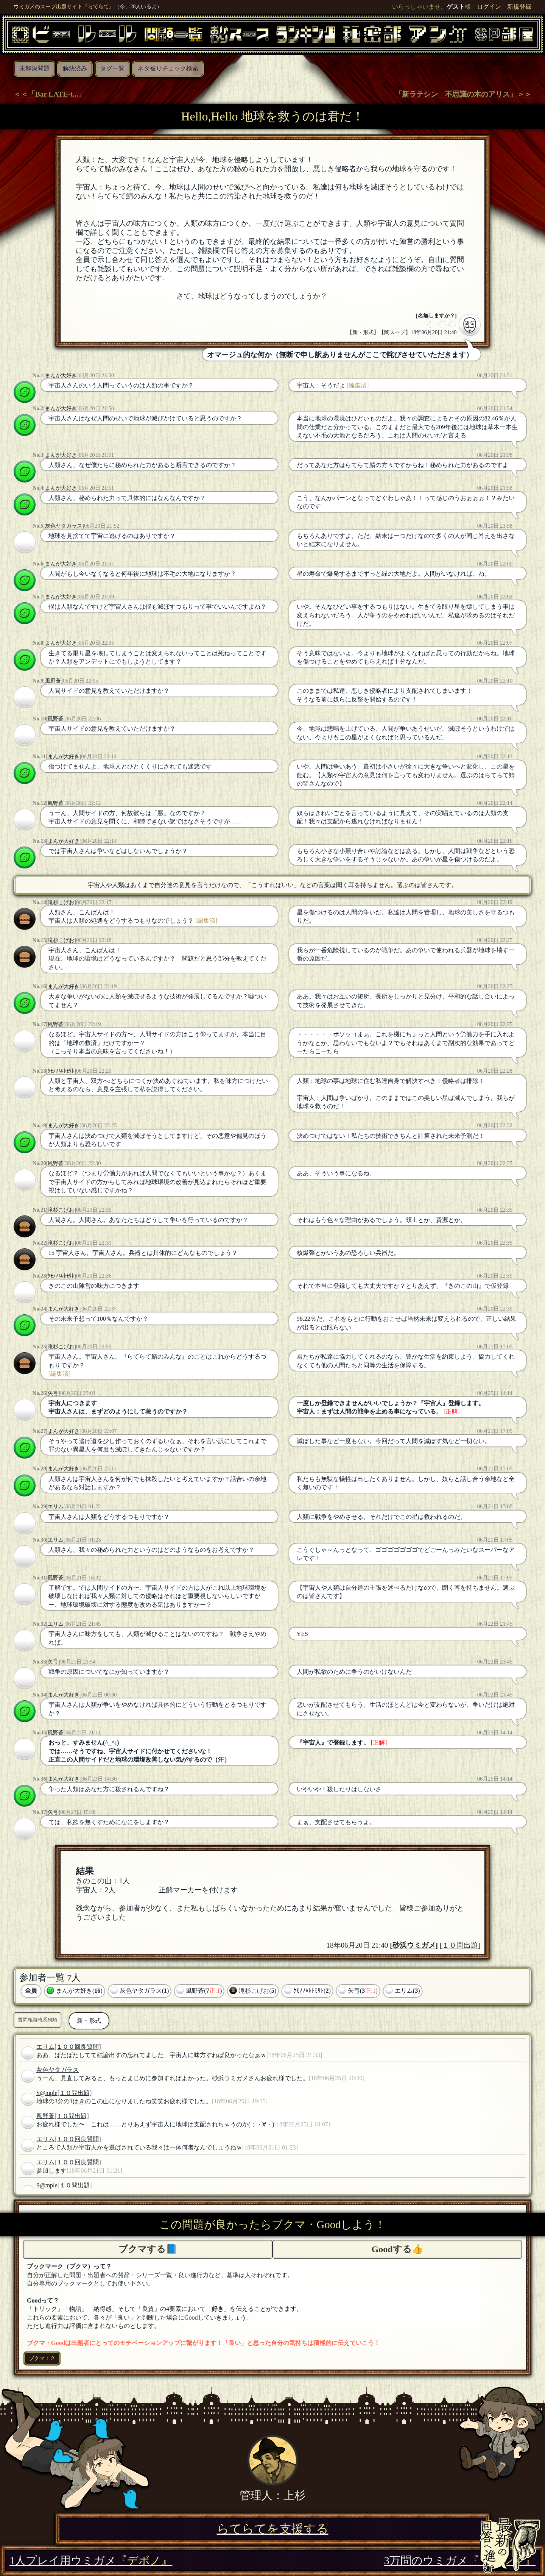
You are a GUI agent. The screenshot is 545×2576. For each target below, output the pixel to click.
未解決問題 (34, 68)
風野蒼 (53, 681)
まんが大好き (61, 375)
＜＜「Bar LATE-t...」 (49, 94)
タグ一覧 (112, 68)
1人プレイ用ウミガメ (90, 2560)
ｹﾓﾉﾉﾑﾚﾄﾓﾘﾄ (61, 1071)
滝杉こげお (61, 902)
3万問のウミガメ (460, 2560)
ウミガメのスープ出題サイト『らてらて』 (64, 6)
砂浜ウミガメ (414, 1945)
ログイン (489, 6)
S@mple (47, 2093)
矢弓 (53, 1393)
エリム (56, 1506)
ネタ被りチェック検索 (168, 68)
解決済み (75, 68)
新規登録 (519, 6)
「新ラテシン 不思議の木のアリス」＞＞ (463, 94)
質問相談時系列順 (37, 2020)
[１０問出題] (460, 1945)
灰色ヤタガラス (63, 526)
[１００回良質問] (77, 2046)
